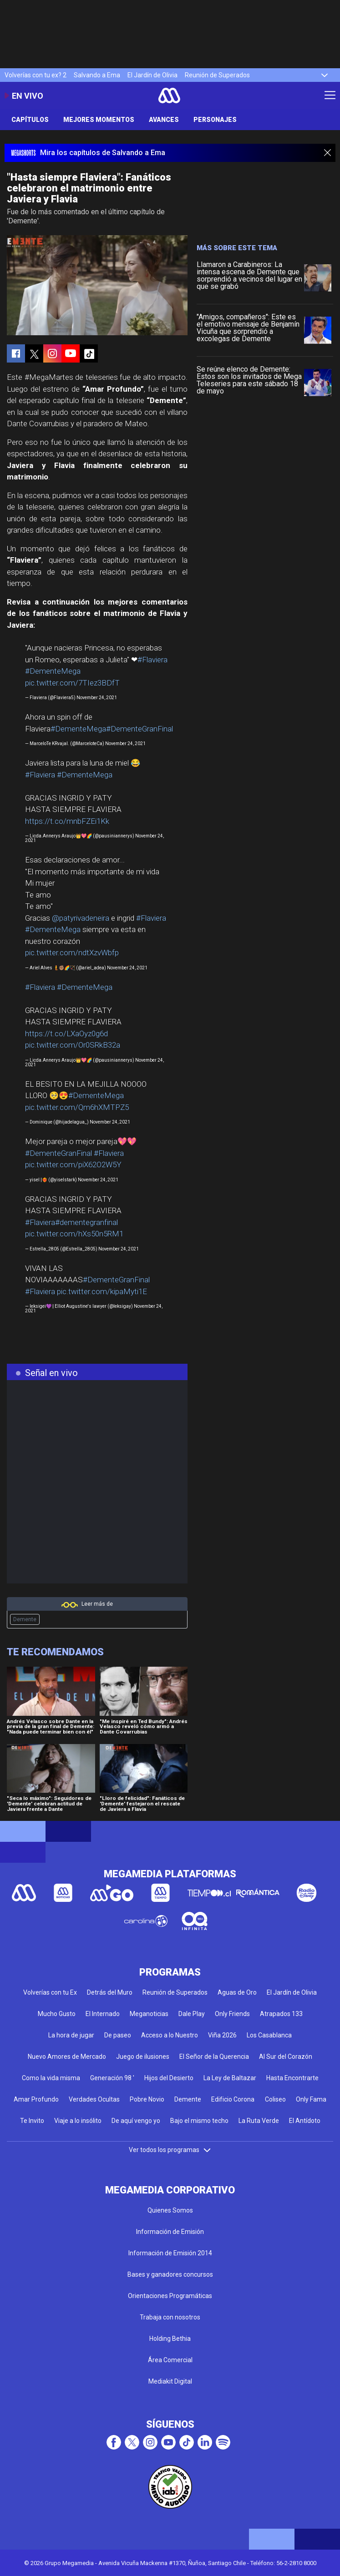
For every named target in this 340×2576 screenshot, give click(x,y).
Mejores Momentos (98, 119)
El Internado (103, 2013)
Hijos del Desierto (168, 2078)
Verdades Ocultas (94, 2099)
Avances (164, 119)
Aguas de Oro (237, 1992)
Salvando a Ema (97, 75)
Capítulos (30, 119)
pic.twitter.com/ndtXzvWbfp (72, 952)
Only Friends (232, 2013)
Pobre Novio (147, 2099)
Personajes (215, 119)
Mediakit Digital (170, 2381)
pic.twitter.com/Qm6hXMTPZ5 (77, 1107)
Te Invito (32, 2120)
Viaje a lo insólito (77, 2120)
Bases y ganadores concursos (170, 2274)
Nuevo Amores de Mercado (67, 2056)
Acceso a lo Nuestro (169, 2035)
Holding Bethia (170, 2338)
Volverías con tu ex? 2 (35, 75)
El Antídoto (304, 2120)
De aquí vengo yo (136, 2120)
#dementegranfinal (86, 1222)
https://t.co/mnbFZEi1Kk (67, 821)
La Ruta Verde (259, 2120)
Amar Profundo (36, 2099)
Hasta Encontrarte (292, 2078)
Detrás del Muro (109, 1992)
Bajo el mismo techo (199, 2120)
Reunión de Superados (217, 75)
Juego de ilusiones (142, 2056)
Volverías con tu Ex (50, 1992)
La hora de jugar (71, 2035)
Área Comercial (170, 2360)
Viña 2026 (222, 2035)
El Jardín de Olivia (152, 75)
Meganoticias (149, 2013)
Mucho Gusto (57, 2013)
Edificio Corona (232, 2099)
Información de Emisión (170, 2231)
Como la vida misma (51, 2078)
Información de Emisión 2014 (170, 2253)
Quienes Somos (170, 2210)
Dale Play (191, 2013)
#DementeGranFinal (139, 728)
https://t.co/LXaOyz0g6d (66, 1033)
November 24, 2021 (96, 697)
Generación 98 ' (112, 2078)
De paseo (117, 2035)
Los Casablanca (269, 2035)
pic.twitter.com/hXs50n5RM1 (74, 1233)
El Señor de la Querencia (214, 2056)
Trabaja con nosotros (170, 2317)
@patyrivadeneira (80, 918)
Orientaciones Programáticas (170, 2295)
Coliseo (275, 2099)
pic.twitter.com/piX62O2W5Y (73, 1164)
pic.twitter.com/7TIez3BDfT (72, 682)
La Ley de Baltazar (229, 2078)
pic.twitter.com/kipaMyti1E (102, 1291)
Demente (24, 1619)
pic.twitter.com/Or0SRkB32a (72, 1044)
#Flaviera (152, 659)
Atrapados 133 (281, 2013)
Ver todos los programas (170, 2149)
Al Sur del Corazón (285, 2056)
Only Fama (311, 2099)
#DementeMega (53, 671)
